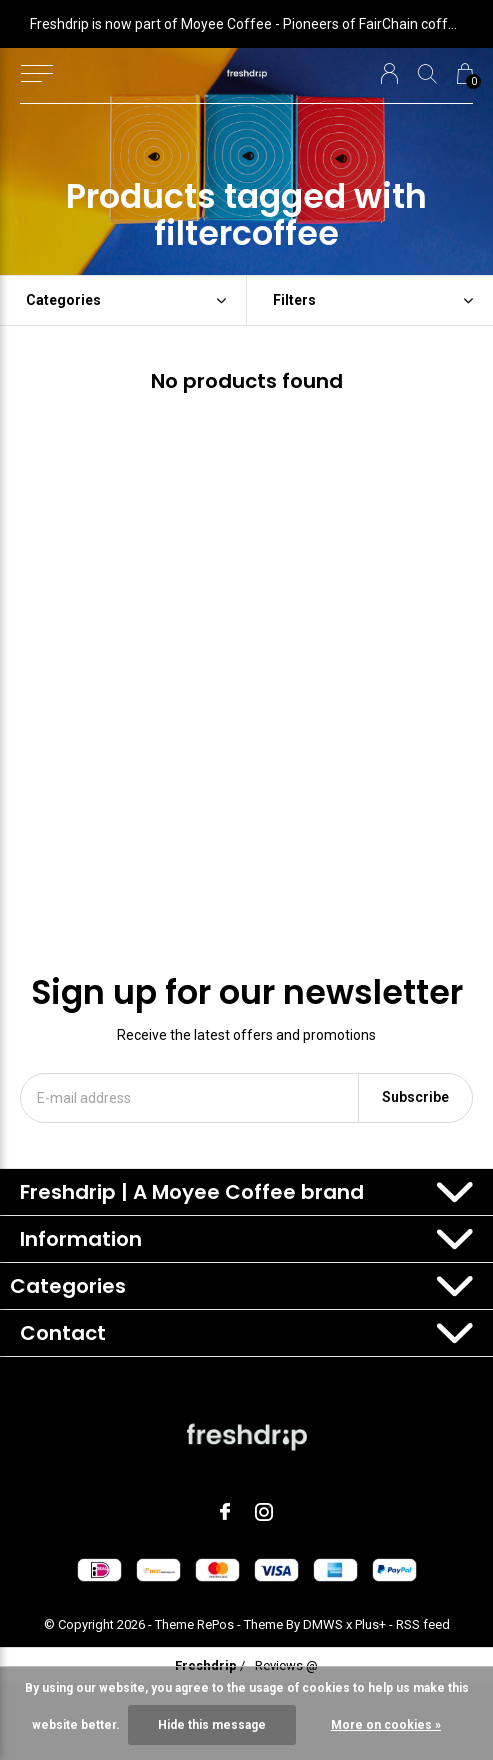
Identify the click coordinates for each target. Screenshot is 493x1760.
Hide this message (212, 1725)
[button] (36, 74)
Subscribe (415, 1097)
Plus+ (370, 1624)
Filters (294, 300)
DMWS (323, 1624)
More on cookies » (386, 1725)
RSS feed (423, 1624)
